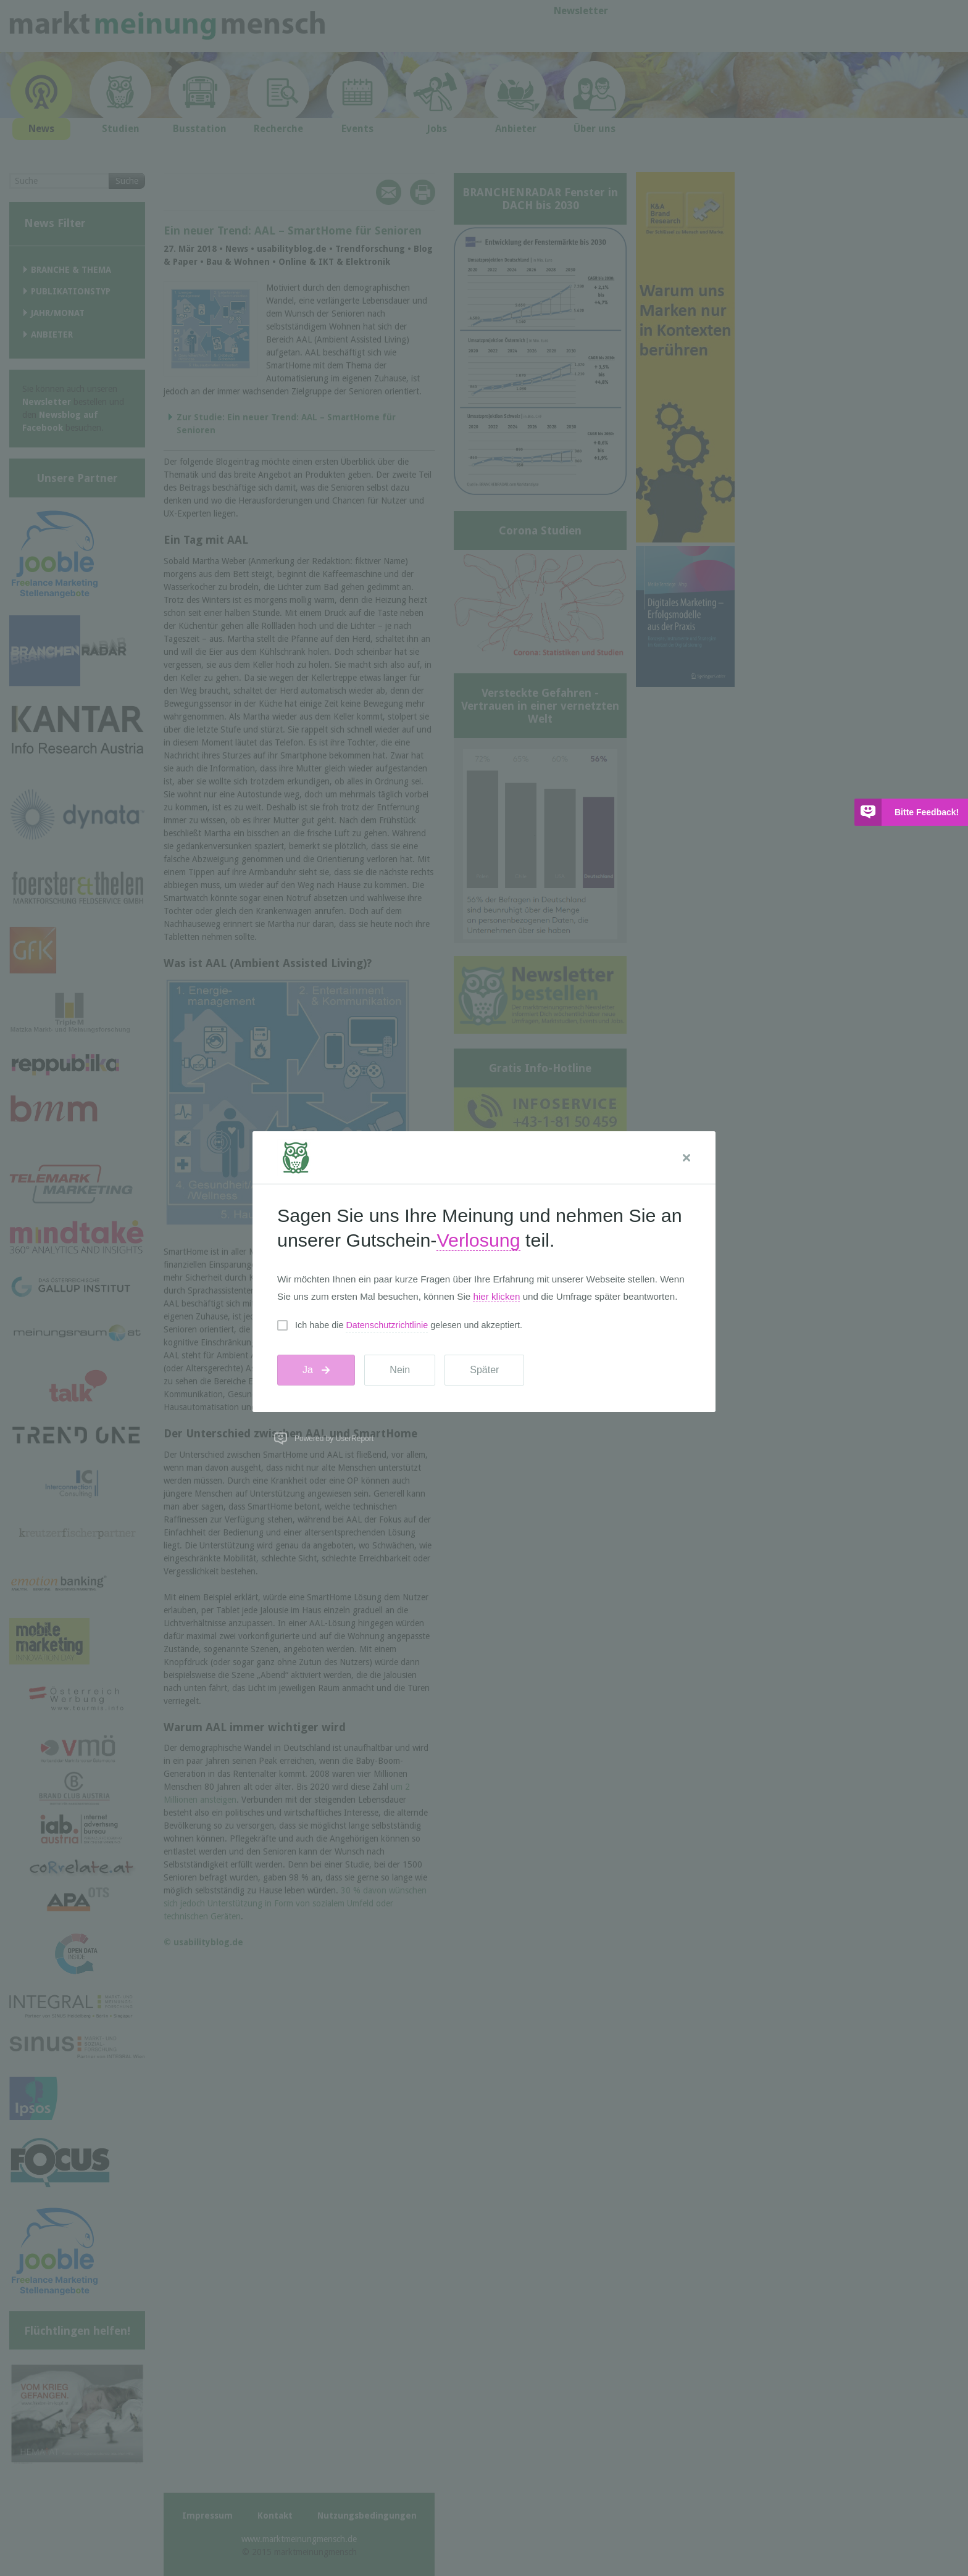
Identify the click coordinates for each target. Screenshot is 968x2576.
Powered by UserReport (333, 1438)
